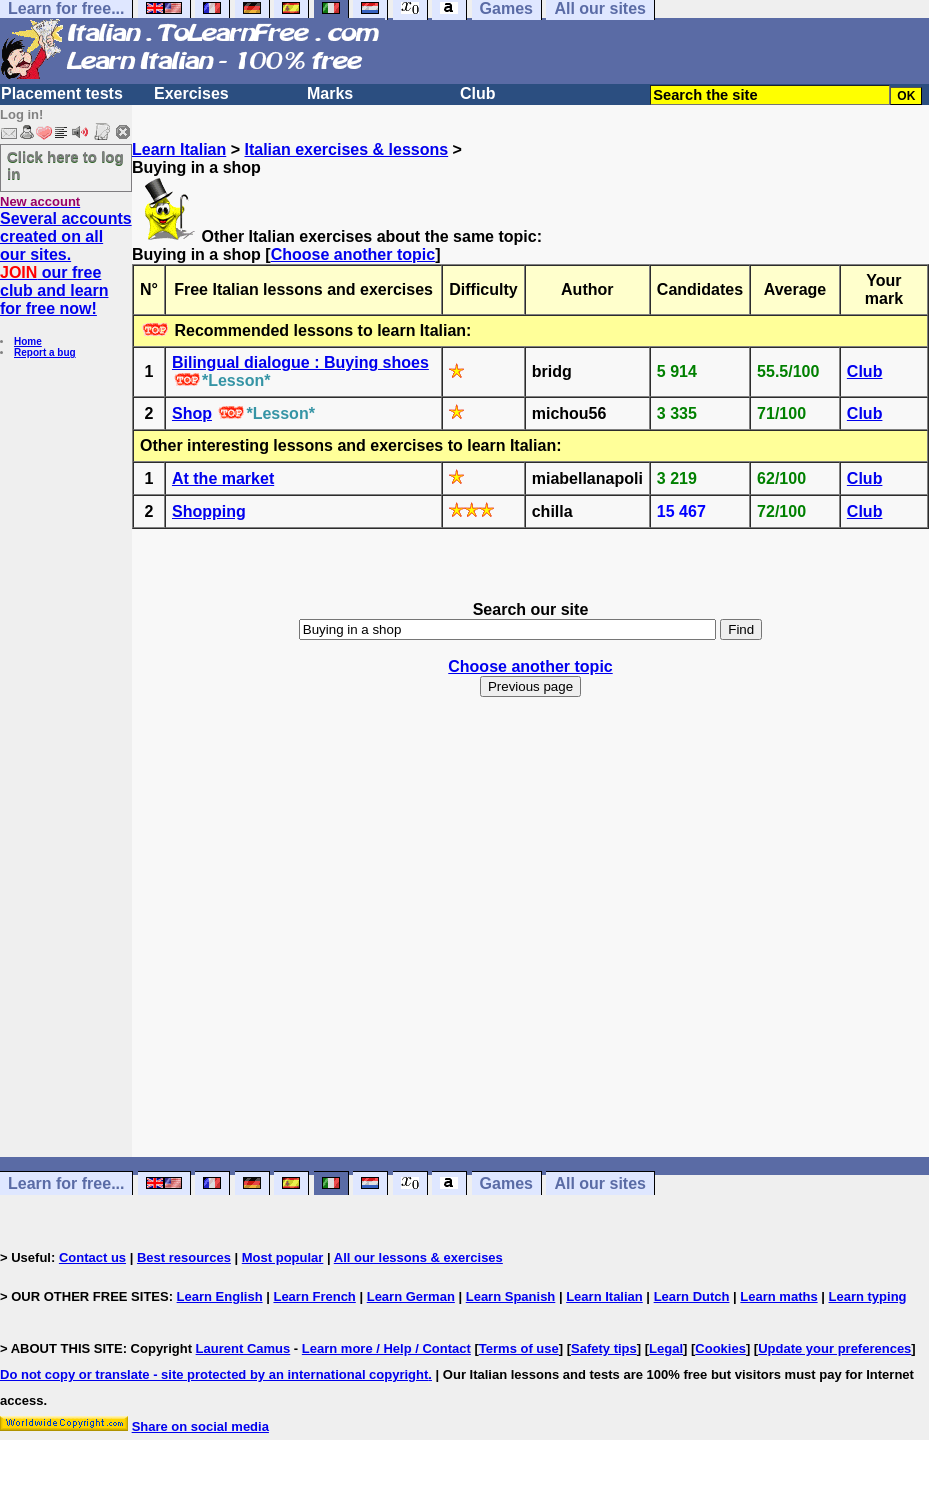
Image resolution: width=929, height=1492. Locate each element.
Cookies (720, 1348)
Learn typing (868, 1296)
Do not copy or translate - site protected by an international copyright (214, 1374)
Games (506, 1183)
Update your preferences (834, 1348)
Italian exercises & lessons (346, 149)
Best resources (184, 1257)
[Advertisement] (530, 945)
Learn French (314, 1296)
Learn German (411, 1296)
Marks (330, 93)
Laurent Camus (243, 1348)
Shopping (209, 511)
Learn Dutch (692, 1296)
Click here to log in (65, 165)
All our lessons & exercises (418, 1257)
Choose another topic (353, 254)
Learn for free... (66, 1183)
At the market (223, 478)
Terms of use (519, 1348)
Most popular (283, 1257)
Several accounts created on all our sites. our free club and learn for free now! (66, 263)
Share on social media (200, 1426)
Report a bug (45, 352)
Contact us (92, 1257)
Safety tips (604, 1348)
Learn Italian (179, 149)
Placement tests (62, 93)
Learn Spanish (511, 1296)
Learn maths (778, 1296)
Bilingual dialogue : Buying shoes (300, 362)
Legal (666, 1348)
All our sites (600, 1183)
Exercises (191, 93)
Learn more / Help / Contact (386, 1348)
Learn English (220, 1296)
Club (478, 93)
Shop (192, 413)
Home (28, 341)
